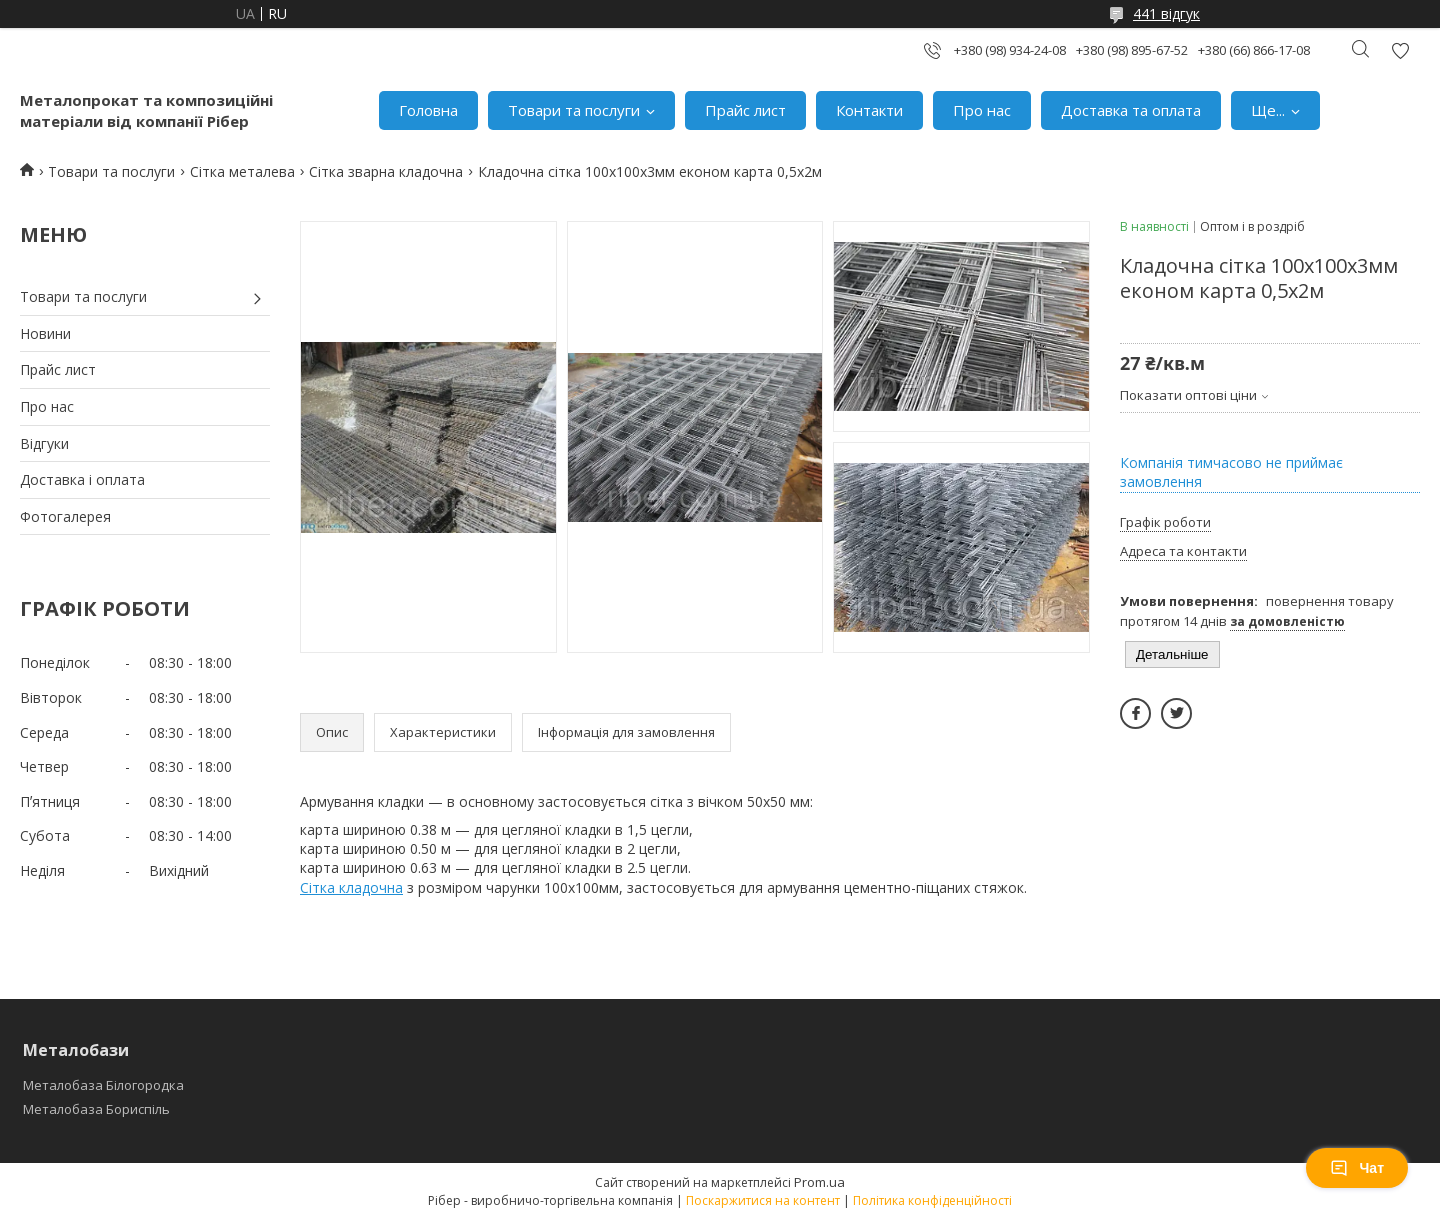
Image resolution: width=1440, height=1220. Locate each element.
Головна (428, 110)
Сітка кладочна (351, 887)
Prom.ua (819, 1182)
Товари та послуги (574, 110)
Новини (45, 333)
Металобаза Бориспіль (96, 1109)
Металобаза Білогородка (103, 1085)
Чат (1357, 1168)
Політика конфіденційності (932, 1200)
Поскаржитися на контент (763, 1200)
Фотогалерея (65, 516)
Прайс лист (745, 110)
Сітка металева (242, 171)
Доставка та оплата (1131, 110)
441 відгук (1166, 13)
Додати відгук (1400, 50)
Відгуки (44, 443)
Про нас (982, 110)
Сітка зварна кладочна (386, 171)
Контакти (869, 110)
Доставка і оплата (82, 479)
